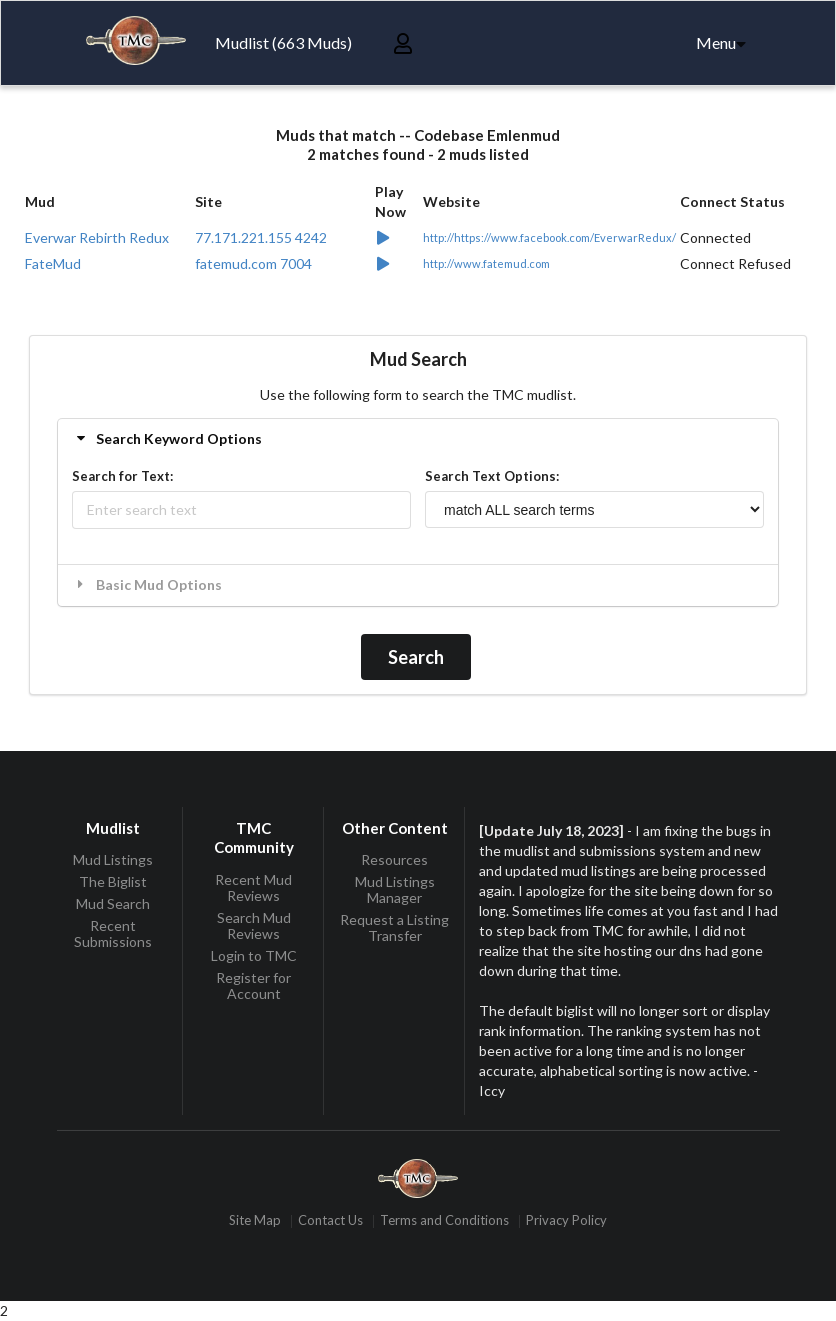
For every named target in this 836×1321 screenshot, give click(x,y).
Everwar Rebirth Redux (97, 237)
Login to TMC (254, 955)
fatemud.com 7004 (253, 263)
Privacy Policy (566, 1221)
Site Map (255, 1221)
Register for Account (253, 985)
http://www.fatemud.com (486, 263)
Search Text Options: (492, 476)
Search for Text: (122, 476)
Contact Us (330, 1221)
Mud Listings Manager (395, 889)
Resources (394, 860)
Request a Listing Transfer (394, 927)
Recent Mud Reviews (253, 888)
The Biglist (113, 881)
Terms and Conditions (444, 1221)
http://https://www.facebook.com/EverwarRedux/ (549, 237)
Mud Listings (113, 860)
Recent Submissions (113, 933)
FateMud (53, 263)
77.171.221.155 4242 (261, 237)
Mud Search (113, 903)
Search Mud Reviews (254, 925)
